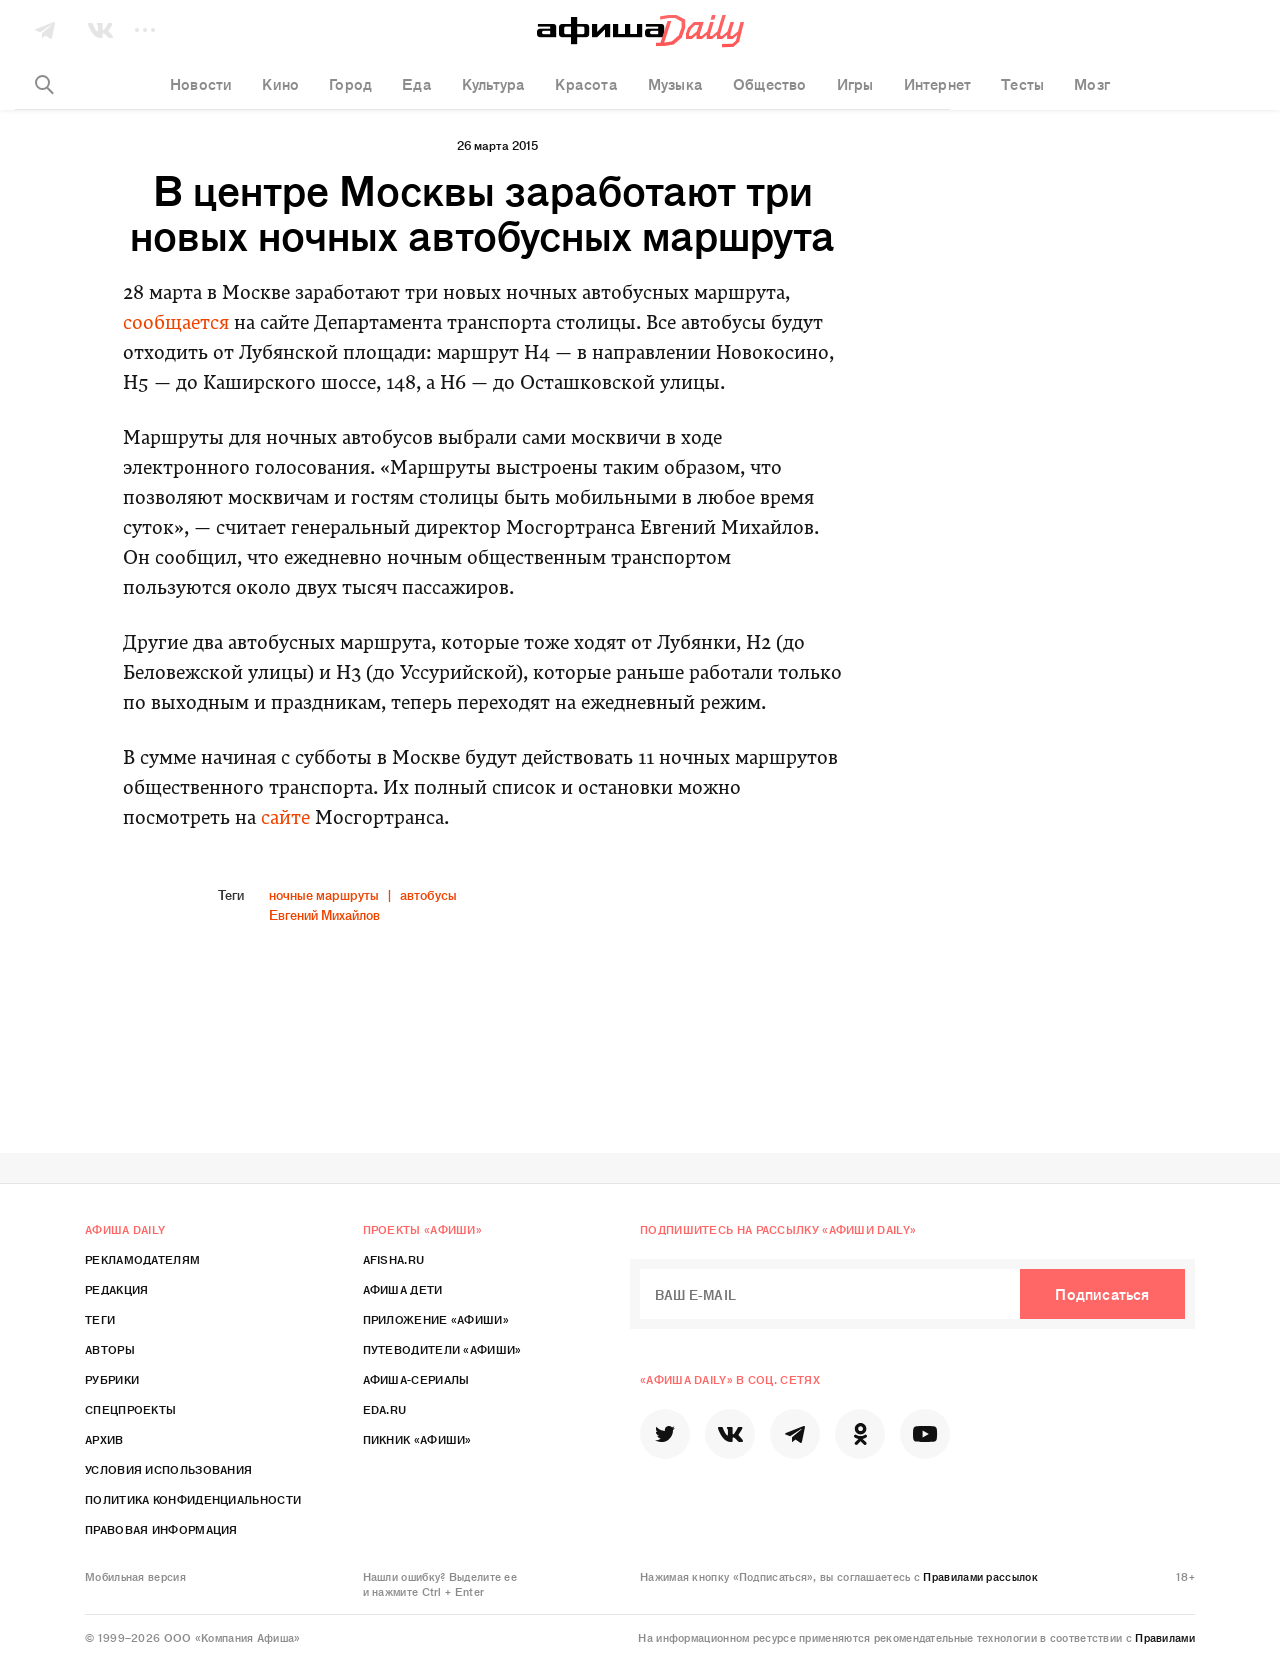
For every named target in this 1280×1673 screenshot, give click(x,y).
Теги (100, 1319)
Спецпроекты (130, 1409)
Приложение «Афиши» (436, 1319)
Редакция (116, 1289)
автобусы (428, 894)
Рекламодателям (142, 1259)
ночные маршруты (324, 894)
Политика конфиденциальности (193, 1499)
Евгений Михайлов (324, 914)
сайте (285, 819)
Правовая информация (161, 1529)
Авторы (110, 1349)
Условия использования (168, 1469)
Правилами (1165, 1637)
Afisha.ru (394, 1259)
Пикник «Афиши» (417, 1439)
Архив (104, 1439)
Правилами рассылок (980, 1576)
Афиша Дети (403, 1289)
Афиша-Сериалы (416, 1379)
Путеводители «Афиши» (442, 1349)
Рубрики (112, 1379)
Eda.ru (385, 1409)
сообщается (176, 324)
